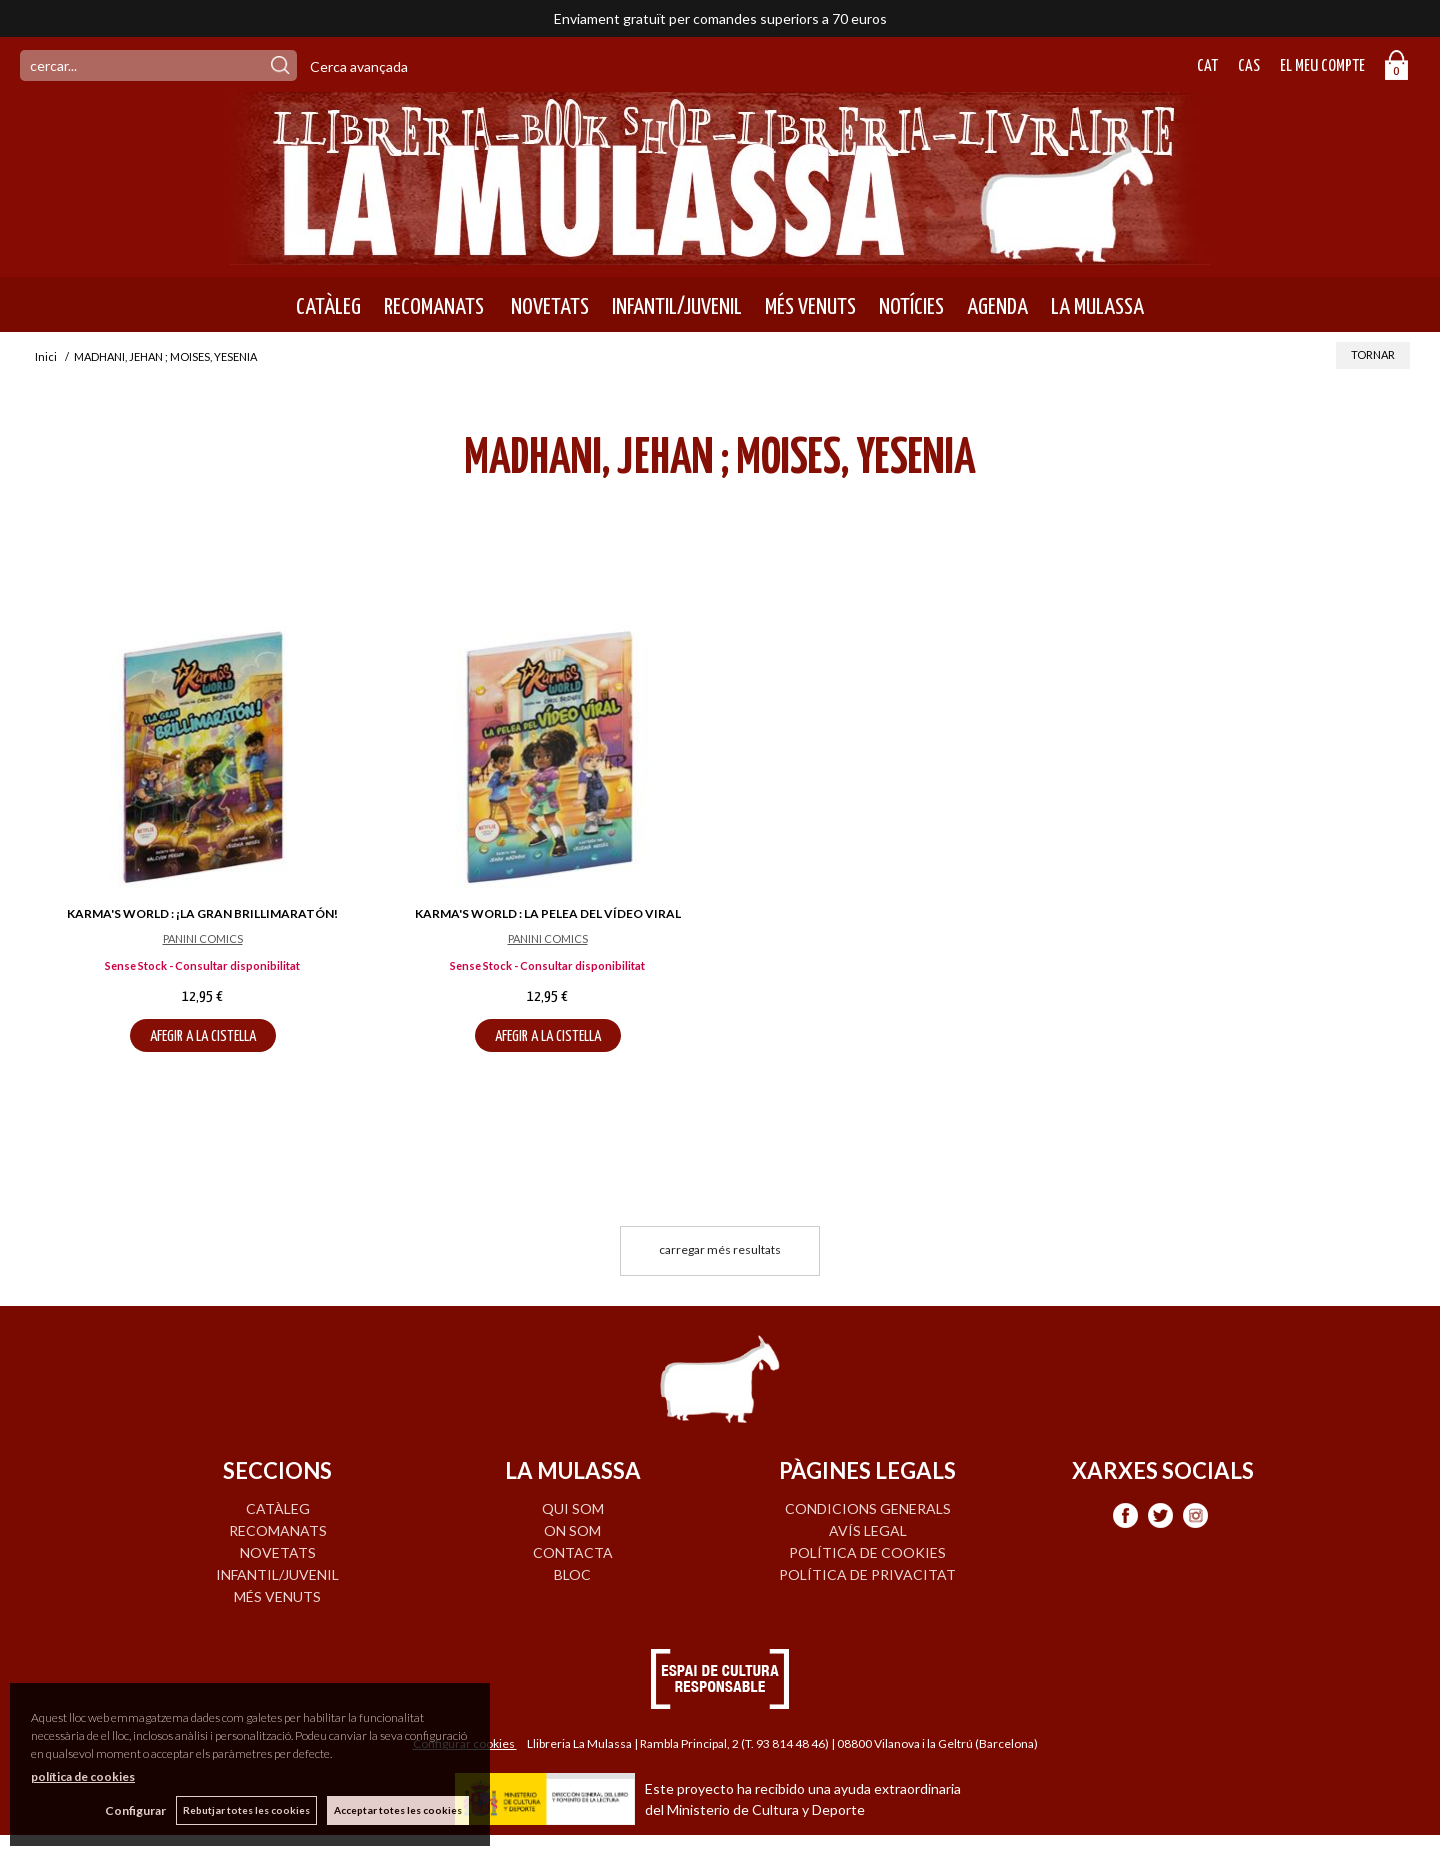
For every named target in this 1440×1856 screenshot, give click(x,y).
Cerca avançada (359, 66)
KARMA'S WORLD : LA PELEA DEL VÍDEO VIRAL (548, 913)
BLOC (572, 1574)
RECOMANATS (434, 307)
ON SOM (572, 1530)
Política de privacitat (867, 1574)
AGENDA (997, 307)
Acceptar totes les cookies (398, 1810)
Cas (1249, 66)
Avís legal (868, 1530)
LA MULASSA (1097, 307)
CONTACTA (573, 1552)
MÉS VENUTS (810, 307)
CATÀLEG (328, 307)
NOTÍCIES (911, 307)
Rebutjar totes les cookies (246, 1810)
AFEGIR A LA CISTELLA (203, 1036)
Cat (1207, 66)
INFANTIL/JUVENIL (677, 307)
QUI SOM (573, 1508)
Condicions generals (868, 1508)
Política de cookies (867, 1552)
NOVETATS (548, 307)
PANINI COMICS (203, 938)
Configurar (135, 1810)
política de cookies (83, 1776)
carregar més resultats (720, 1249)
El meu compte (1322, 66)
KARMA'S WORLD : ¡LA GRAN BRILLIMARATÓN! (202, 913)
